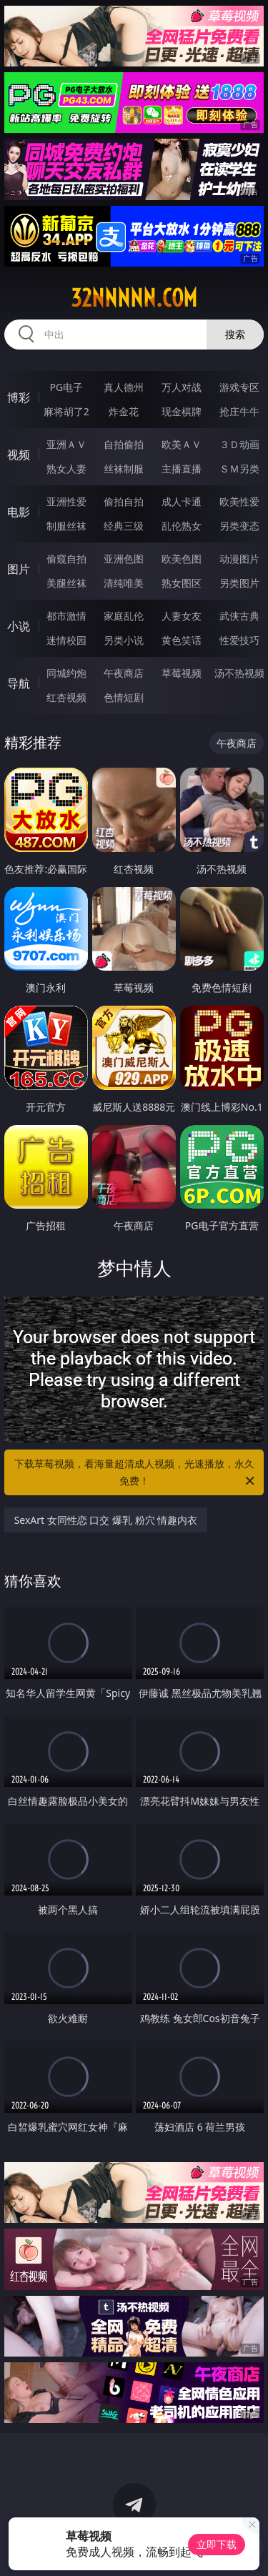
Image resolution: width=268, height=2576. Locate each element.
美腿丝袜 (66, 583)
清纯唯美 (124, 583)
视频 (18, 454)
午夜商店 (124, 673)
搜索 (235, 334)
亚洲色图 (124, 558)
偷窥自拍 (66, 558)
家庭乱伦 (124, 616)
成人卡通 (182, 501)
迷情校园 (66, 640)
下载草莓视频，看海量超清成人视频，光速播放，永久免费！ (135, 1473)
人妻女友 (182, 616)
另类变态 (239, 525)
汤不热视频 (239, 673)
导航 (18, 683)
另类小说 (124, 640)
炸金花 (124, 411)
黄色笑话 (182, 640)
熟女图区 (182, 583)
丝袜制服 (124, 468)
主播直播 (182, 468)
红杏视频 (66, 697)
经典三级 (124, 525)
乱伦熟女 (182, 525)
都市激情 (66, 616)
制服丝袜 (66, 525)
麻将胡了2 (66, 411)
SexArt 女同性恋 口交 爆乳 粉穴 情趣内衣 (106, 1520)
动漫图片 (239, 558)
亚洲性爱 (66, 501)
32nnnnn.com (134, 298)
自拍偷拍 (124, 444)
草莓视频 (182, 673)
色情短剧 (124, 697)
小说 (18, 626)
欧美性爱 (239, 501)
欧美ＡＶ (182, 444)
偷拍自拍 (124, 501)
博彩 (18, 397)
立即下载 (217, 2544)
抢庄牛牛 (239, 411)
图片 (18, 569)
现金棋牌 (182, 411)
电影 (18, 512)
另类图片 (239, 583)
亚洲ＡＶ (66, 444)
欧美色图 (182, 558)
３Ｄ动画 (239, 444)
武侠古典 (239, 616)
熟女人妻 (66, 468)
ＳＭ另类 (239, 468)
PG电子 (66, 387)
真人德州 (124, 387)
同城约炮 (66, 673)
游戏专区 (239, 387)
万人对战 (182, 387)
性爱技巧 (239, 640)
